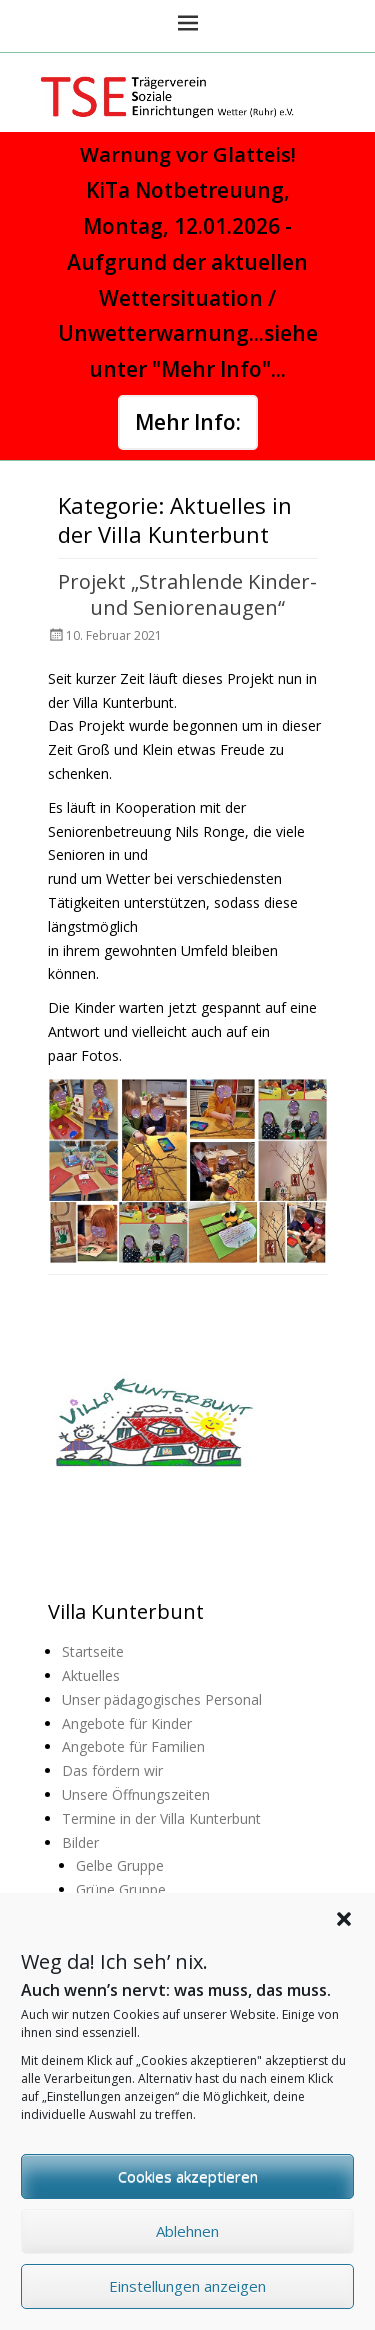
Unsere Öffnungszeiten (136, 1794)
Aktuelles (91, 1675)
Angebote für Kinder (127, 1723)
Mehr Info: (188, 422)
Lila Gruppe (112, 1913)
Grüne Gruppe (121, 1889)
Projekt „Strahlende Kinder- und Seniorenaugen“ (187, 594)
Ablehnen (187, 2255)
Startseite (93, 1651)
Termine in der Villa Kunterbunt (161, 1818)
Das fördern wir (112, 1770)
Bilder (80, 1842)
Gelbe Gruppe (120, 1865)
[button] (344, 1943)
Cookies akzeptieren (188, 2200)
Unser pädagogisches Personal (162, 1699)
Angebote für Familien (133, 1746)
